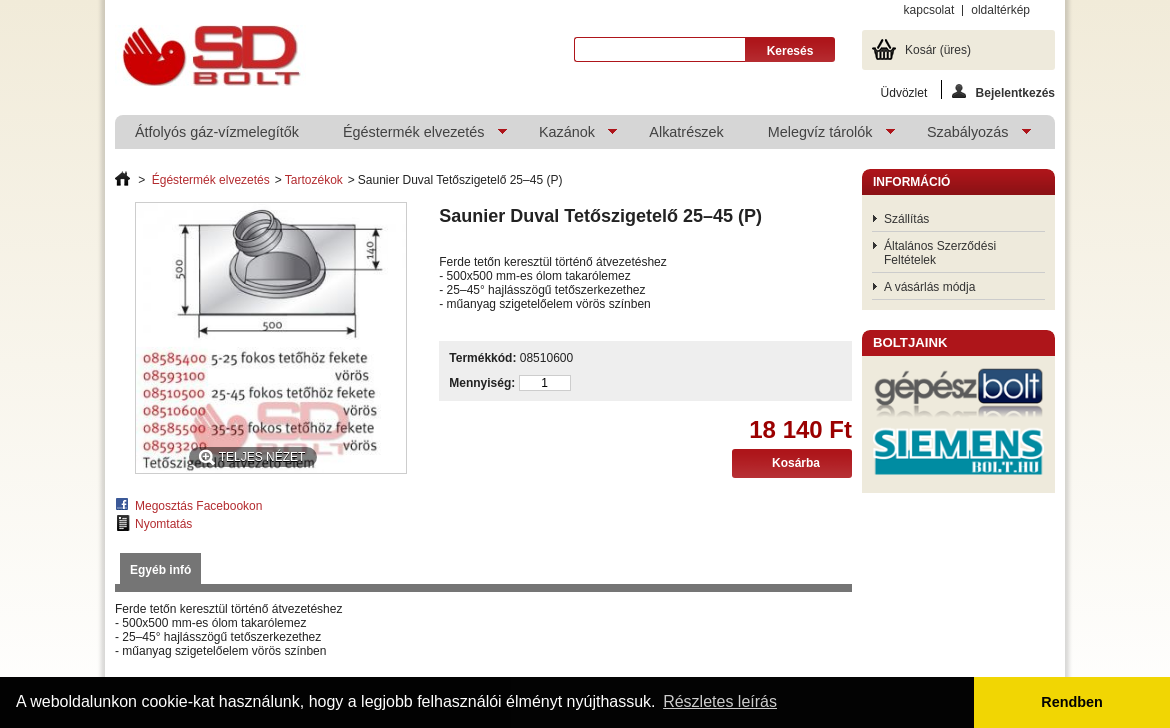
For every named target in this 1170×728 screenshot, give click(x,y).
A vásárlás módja (929, 287)
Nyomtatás (163, 524)
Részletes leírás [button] (720, 701)
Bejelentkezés (1003, 91)
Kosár (938, 50)
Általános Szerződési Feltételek (940, 253)
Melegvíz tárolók (821, 136)
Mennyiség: (482, 383)
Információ (911, 182)
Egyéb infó (160, 570)
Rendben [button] (1072, 702)
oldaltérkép (1000, 10)
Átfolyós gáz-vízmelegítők (217, 132)
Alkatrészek (686, 132)
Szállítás (906, 219)
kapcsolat (929, 10)
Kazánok (568, 136)
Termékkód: (482, 358)
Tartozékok (314, 180)
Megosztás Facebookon (198, 506)
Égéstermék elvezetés (415, 136)
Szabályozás (969, 136)
